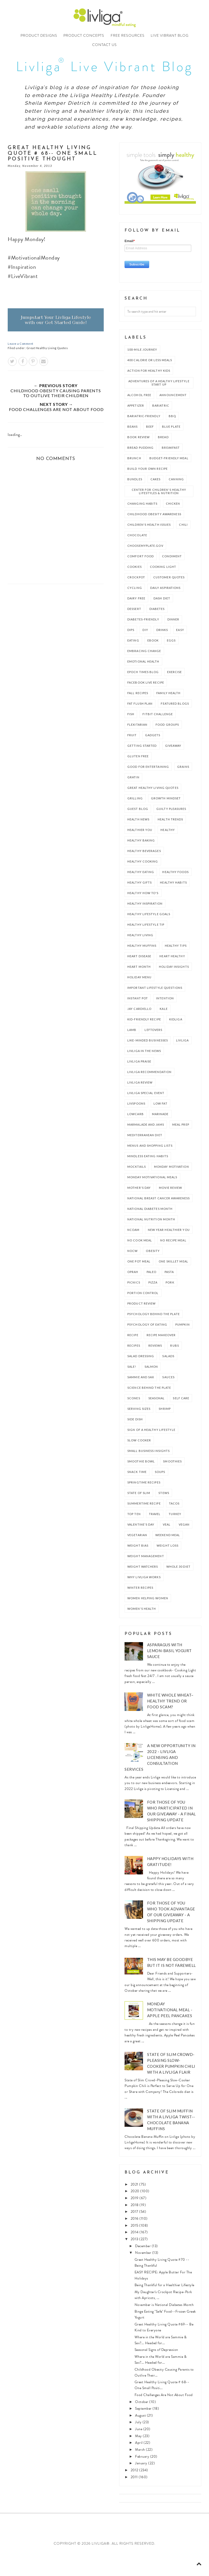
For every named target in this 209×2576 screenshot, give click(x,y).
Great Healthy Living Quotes (47, 370)
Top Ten (134, 1536)
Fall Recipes (137, 715)
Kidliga (175, 1041)
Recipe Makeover (161, 1357)
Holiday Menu (139, 999)
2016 (135, 2240)
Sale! (131, 1388)
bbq (172, 438)
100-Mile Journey (142, 371)
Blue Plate (171, 448)
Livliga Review (140, 1104)
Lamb (131, 1052)
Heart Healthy (172, 978)
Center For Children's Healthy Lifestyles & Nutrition (159, 513)
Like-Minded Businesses (147, 1062)
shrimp (165, 1430)
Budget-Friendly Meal (168, 480)
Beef (150, 448)
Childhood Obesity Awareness (154, 536)
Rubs (174, 1367)
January (141, 2485)
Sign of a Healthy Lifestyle (151, 1451)
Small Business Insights (148, 1472)
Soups (160, 1494)
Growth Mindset (166, 820)
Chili (183, 546)
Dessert (134, 631)
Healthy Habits (173, 904)
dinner (173, 641)
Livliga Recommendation (149, 1094)
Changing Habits (142, 525)
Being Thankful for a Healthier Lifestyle (164, 2307)
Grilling (135, 820)
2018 (135, 2227)
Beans (132, 448)
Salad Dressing (140, 1378)
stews (163, 1515)
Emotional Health (143, 683)
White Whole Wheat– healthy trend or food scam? (170, 1723)
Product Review (141, 1325)
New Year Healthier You (169, 1251)
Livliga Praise (139, 1083)
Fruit (132, 757)
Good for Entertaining (148, 788)
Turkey (175, 1536)
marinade (160, 1136)
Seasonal (156, 1420)
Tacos (174, 1525)
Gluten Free (138, 778)
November (143, 2274)
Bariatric (160, 427)
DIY (145, 652)
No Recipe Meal (173, 1262)
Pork (170, 1304)
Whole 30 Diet (178, 1588)
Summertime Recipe (144, 1525)
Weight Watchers (142, 1588)
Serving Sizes (138, 1430)
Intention (165, 1020)
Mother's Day (139, 1209)
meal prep (180, 1146)
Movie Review (170, 1209)
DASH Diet (162, 620)
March (140, 2471)
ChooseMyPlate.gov (145, 567)
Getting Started (142, 767)
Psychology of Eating (147, 1346)
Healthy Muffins (142, 967)
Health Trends (170, 841)
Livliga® (104, 17)
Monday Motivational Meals (152, 1199)
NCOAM (133, 1251)
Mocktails (136, 1188)
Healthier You (139, 852)
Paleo (152, 1294)
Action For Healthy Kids (148, 392)
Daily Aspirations (165, 609)
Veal (166, 1546)
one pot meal (138, 1283)
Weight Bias (137, 1567)
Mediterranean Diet (144, 1157)
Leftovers (153, 1052)
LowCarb (135, 1136)
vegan (184, 1546)
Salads (168, 1378)
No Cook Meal (139, 1262)
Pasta (169, 1294)
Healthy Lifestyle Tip (145, 946)
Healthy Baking (141, 862)
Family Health (168, 715)
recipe (132, 1357)
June (139, 2451)
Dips (130, 652)
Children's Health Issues (149, 546)
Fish (130, 736)
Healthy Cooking (142, 883)
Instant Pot (137, 1020)
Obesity (153, 1273)
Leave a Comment (20, 365)
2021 (135, 2206)
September (144, 2430)
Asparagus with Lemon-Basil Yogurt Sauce (169, 1672)
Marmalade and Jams (145, 1146)
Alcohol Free (139, 417)
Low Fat (160, 1125)
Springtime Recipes (143, 1504)
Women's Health (141, 1630)
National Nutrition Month (151, 1241)
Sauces (168, 1399)
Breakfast (171, 469)
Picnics (133, 1304)
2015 (135, 2247)
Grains (183, 788)
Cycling (134, 609)
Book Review (138, 459)
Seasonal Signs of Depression (156, 2371)
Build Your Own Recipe (147, 490)
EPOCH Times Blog (143, 694)
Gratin (133, 799)
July (138, 2444)
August (141, 2437)
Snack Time (137, 1494)
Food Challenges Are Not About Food (164, 2417)
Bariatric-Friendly (143, 438)
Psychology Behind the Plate (153, 1336)
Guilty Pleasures (171, 830)
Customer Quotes (169, 599)
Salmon (151, 1388)
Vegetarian (137, 1557)
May (139, 2458)
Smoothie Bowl (141, 1483)
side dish (135, 1441)
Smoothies (172, 1483)
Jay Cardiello (139, 1030)
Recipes (133, 1367)
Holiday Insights (174, 988)
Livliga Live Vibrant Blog (104, 78)
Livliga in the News (144, 1073)
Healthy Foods (175, 894)
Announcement (173, 417)
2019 (135, 2220)
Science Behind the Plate (149, 1409)
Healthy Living (140, 957)
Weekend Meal (167, 1557)
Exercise (174, 694)
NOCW (132, 1273)
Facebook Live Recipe (145, 704)
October (142, 2424)
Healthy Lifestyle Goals (148, 936)
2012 (135, 2492)
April (139, 2464)
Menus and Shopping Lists (150, 1167)
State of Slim (138, 1515)
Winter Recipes (140, 1609)
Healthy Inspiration (145, 925)
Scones (133, 1420)
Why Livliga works (144, 1599)
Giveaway (173, 767)
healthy (167, 852)
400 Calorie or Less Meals (149, 382)
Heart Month (139, 988)
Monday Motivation (171, 1188)
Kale (163, 1030)
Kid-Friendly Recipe (144, 1041)
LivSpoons (136, 1125)
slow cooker (139, 1462)
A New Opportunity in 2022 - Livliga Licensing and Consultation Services (160, 1779)
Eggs (171, 662)
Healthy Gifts (139, 904)
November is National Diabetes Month (164, 2327)
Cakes (155, 501)
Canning (176, 501)
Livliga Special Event (145, 1115)
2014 (135, 2254)
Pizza (153, 1304)
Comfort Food (140, 578)
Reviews (155, 1367)
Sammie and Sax (140, 1399)
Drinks (162, 652)
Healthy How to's (143, 915)
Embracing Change (144, 673)
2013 (135, 2261)
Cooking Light (163, 588)
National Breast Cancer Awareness (158, 1220)
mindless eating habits (147, 1178)
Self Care (181, 1420)
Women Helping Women (147, 1620)
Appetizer (135, 427)
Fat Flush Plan (140, 725)
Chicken (173, 525)
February (142, 2478)
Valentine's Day (141, 1546)
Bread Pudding (140, 469)
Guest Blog (137, 830)
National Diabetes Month (150, 1230)
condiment (172, 578)
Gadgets (152, 757)
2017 (135, 2233)
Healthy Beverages (144, 873)
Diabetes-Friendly (143, 641)
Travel (155, 1536)
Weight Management (145, 1578)
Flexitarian (137, 746)
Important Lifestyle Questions (154, 1009)
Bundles (134, 501)
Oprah (132, 1294)
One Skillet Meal (173, 1283)
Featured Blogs (175, 725)
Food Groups (167, 746)
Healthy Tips (176, 967)
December (143, 2268)
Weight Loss (167, 1567)
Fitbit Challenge (157, 736)
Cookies (134, 588)
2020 (135, 2213)
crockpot (136, 599)
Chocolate (137, 557)
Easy (180, 652)
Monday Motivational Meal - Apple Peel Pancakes (170, 2032)
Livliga (182, 1062)
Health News (138, 841)
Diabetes (157, 631)
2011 (135, 2499)
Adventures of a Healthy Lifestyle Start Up (158, 404)
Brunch (134, 480)
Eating (133, 662)
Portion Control (143, 1315)
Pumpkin (182, 1346)
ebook (153, 662)
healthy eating (140, 894)
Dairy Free (136, 620)
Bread (163, 459)
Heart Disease (139, 978)
